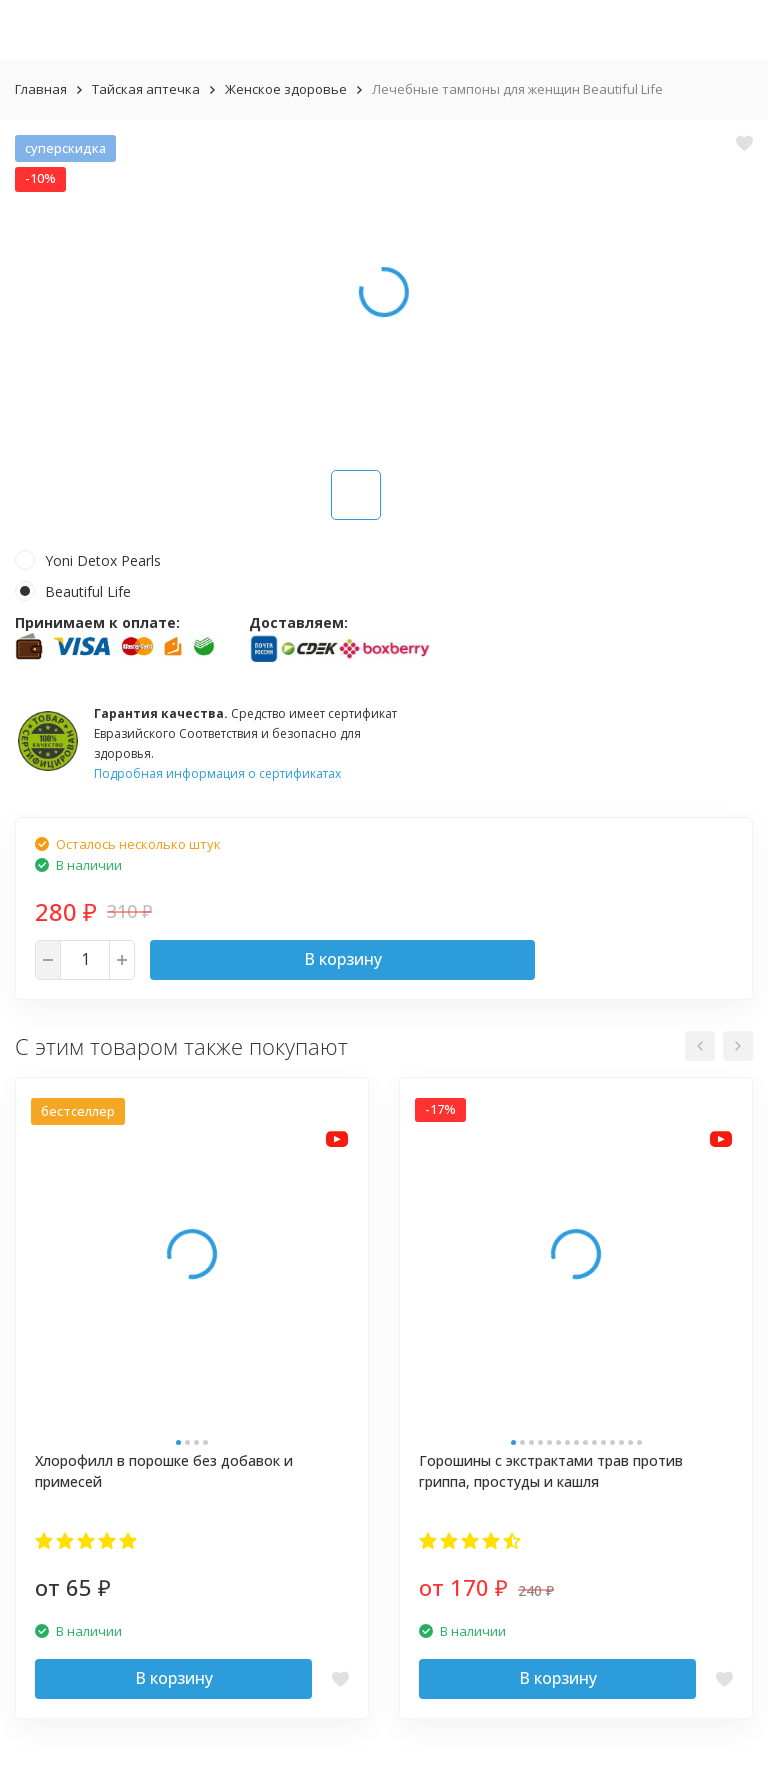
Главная (41, 89)
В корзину (343, 959)
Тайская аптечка (146, 89)
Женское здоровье (286, 89)
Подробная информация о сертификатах (217, 773)
